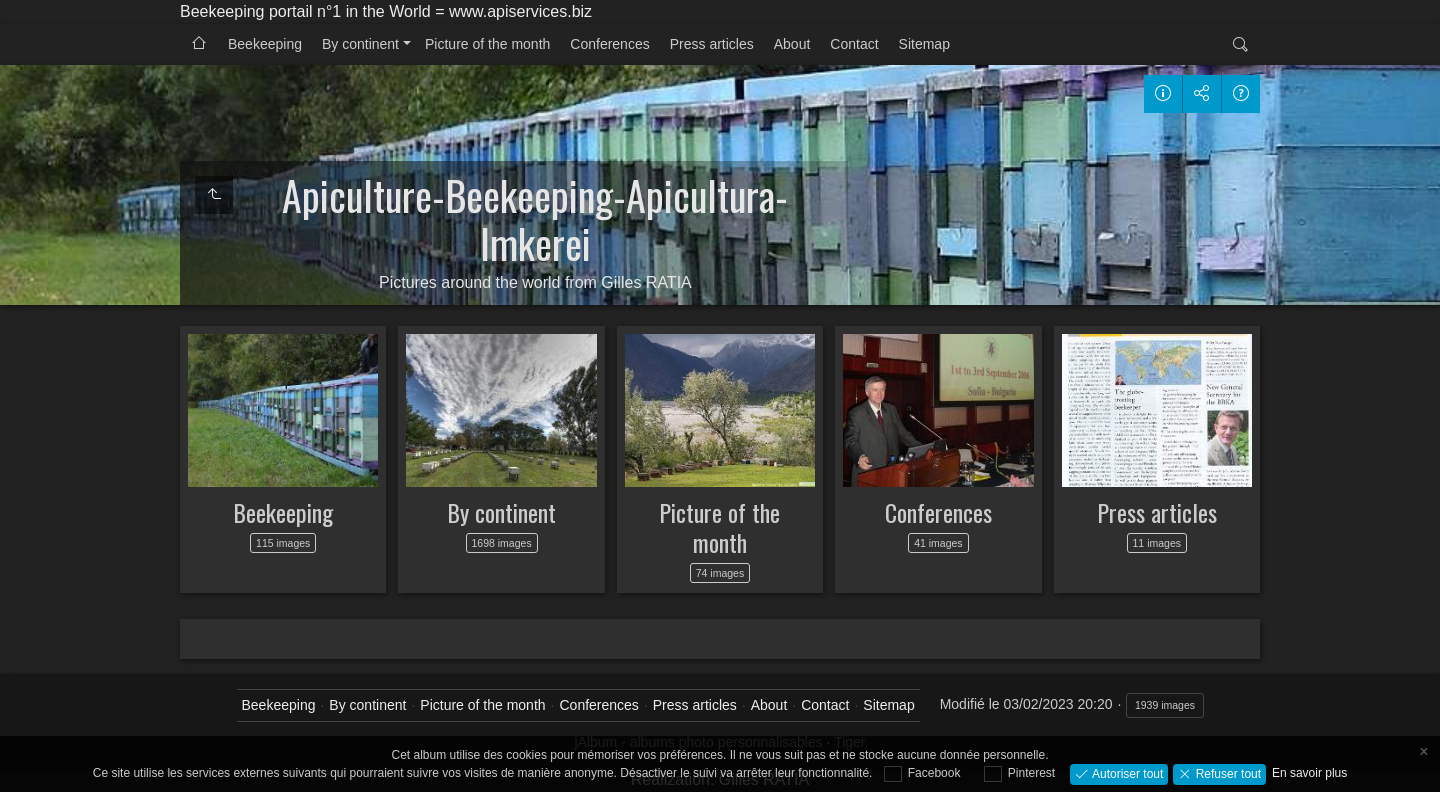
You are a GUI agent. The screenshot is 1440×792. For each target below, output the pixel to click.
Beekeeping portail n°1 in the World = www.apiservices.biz (386, 11)
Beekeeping (265, 44)
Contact (854, 44)
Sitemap (924, 44)
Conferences (609, 44)
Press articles (712, 44)
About (792, 44)
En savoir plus (1309, 773)
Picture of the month (487, 44)
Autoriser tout (1126, 773)
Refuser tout (1226, 773)
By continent (360, 44)
